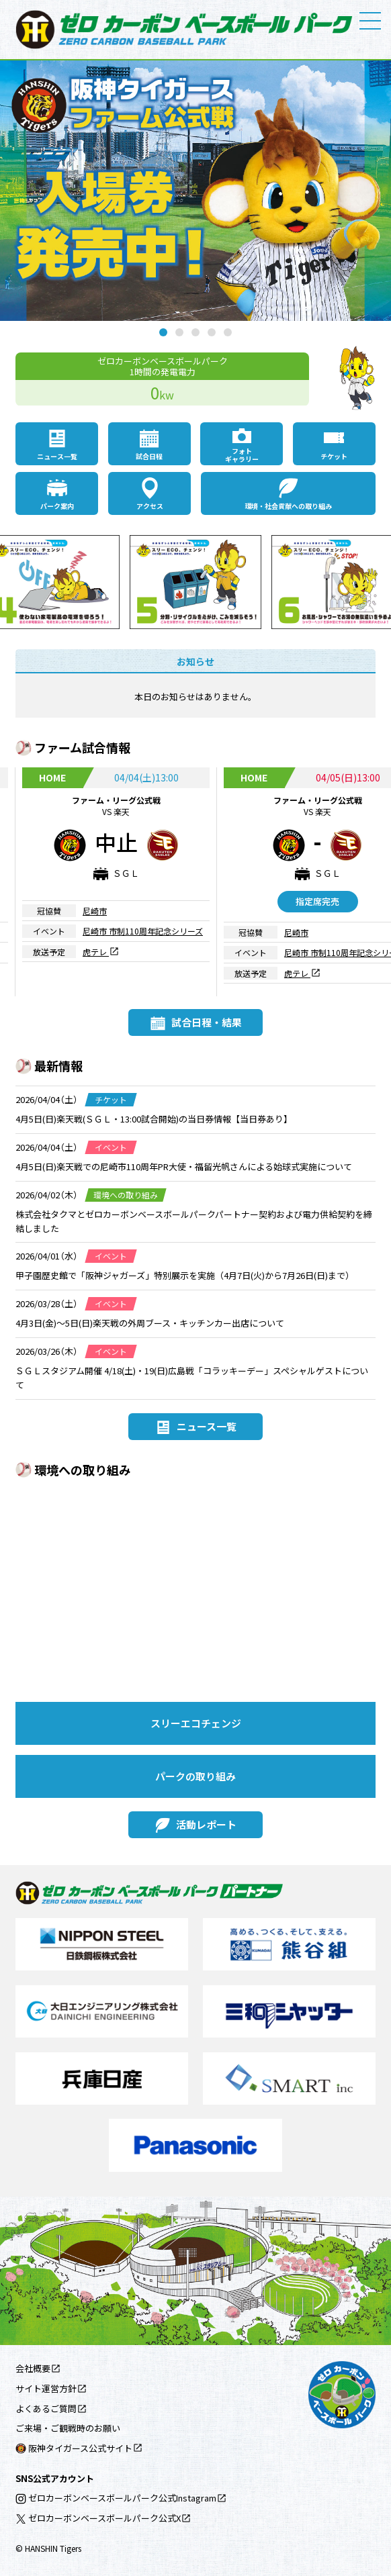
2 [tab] (179, 332)
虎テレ (96, 951)
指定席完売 (317, 901)
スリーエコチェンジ (195, 1723)
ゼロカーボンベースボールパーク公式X (98, 2518)
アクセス (149, 506)
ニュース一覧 (57, 456)
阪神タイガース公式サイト (73, 2448)
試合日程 (149, 456)
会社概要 (32, 2368)
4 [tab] (212, 332)
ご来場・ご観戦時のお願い (67, 2428)
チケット (333, 456)
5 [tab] (228, 332)
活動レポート (206, 1824)
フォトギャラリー (242, 455)
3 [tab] (195, 332)
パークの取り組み (195, 1776)
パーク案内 (57, 506)
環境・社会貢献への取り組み (288, 506)
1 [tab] (163, 332)
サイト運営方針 (46, 2388)
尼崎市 (95, 910)
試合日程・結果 (206, 1022)
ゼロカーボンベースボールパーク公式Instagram (115, 2497)
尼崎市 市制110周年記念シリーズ (143, 931)
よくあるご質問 (46, 2408)
